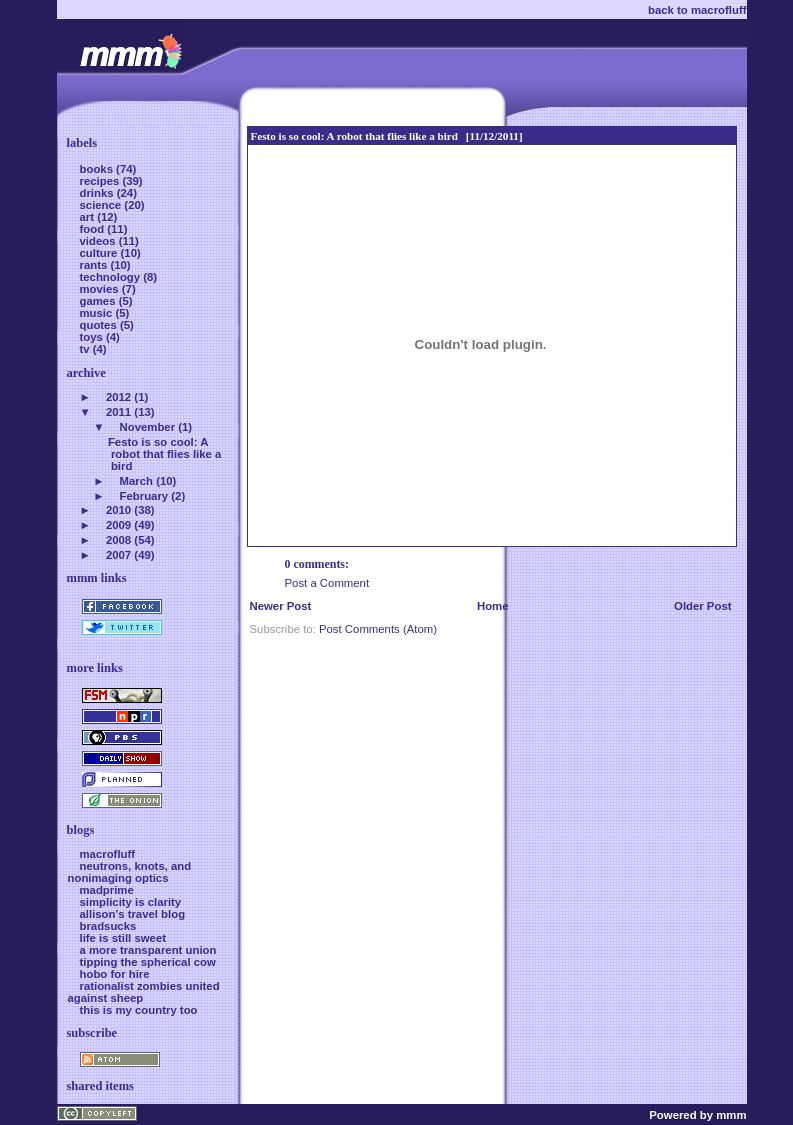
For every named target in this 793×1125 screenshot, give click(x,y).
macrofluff (108, 854)
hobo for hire (115, 974)
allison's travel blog (133, 914)
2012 (118, 397)
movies (101, 289)
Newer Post (281, 606)
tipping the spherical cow (148, 962)
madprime (107, 890)
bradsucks (108, 926)
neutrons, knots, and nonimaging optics (130, 872)
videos (99, 241)
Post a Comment (327, 583)
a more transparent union (148, 950)
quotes (100, 325)
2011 (118, 412)
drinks (98, 193)
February (144, 496)
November (148, 427)
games (99, 301)
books (98, 169)
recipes (101, 181)
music (98, 313)
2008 (118, 540)
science (102, 205)
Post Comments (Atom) (378, 629)
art (89, 217)
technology (112, 277)
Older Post (702, 606)
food (94, 229)
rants (95, 265)
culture (100, 253)
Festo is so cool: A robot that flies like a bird (354, 136)
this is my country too (139, 1010)
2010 (118, 510)
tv (86, 349)
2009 (118, 525)
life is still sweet (123, 938)
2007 (118, 555)
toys (93, 337)
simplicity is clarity (131, 902)
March (136, 481)
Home (493, 606)
